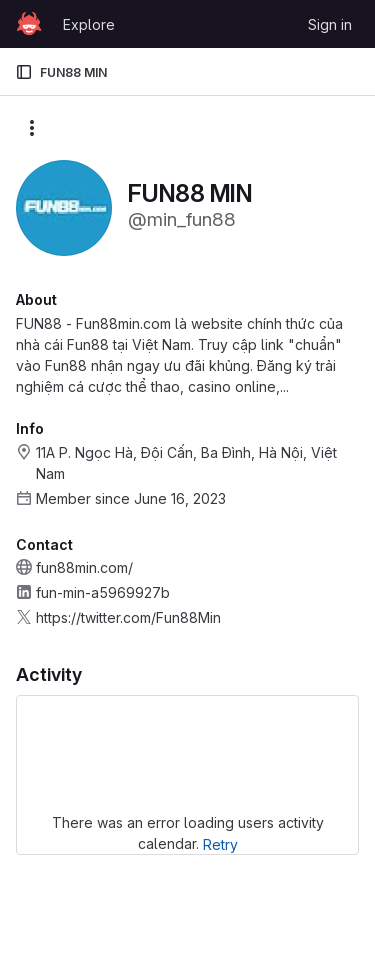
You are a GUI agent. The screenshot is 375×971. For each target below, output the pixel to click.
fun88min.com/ (84, 567)
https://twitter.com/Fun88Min (128, 617)
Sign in (330, 24)
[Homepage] (29, 24)
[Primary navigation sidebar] (24, 72)
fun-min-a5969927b (103, 592)
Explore (89, 24)
